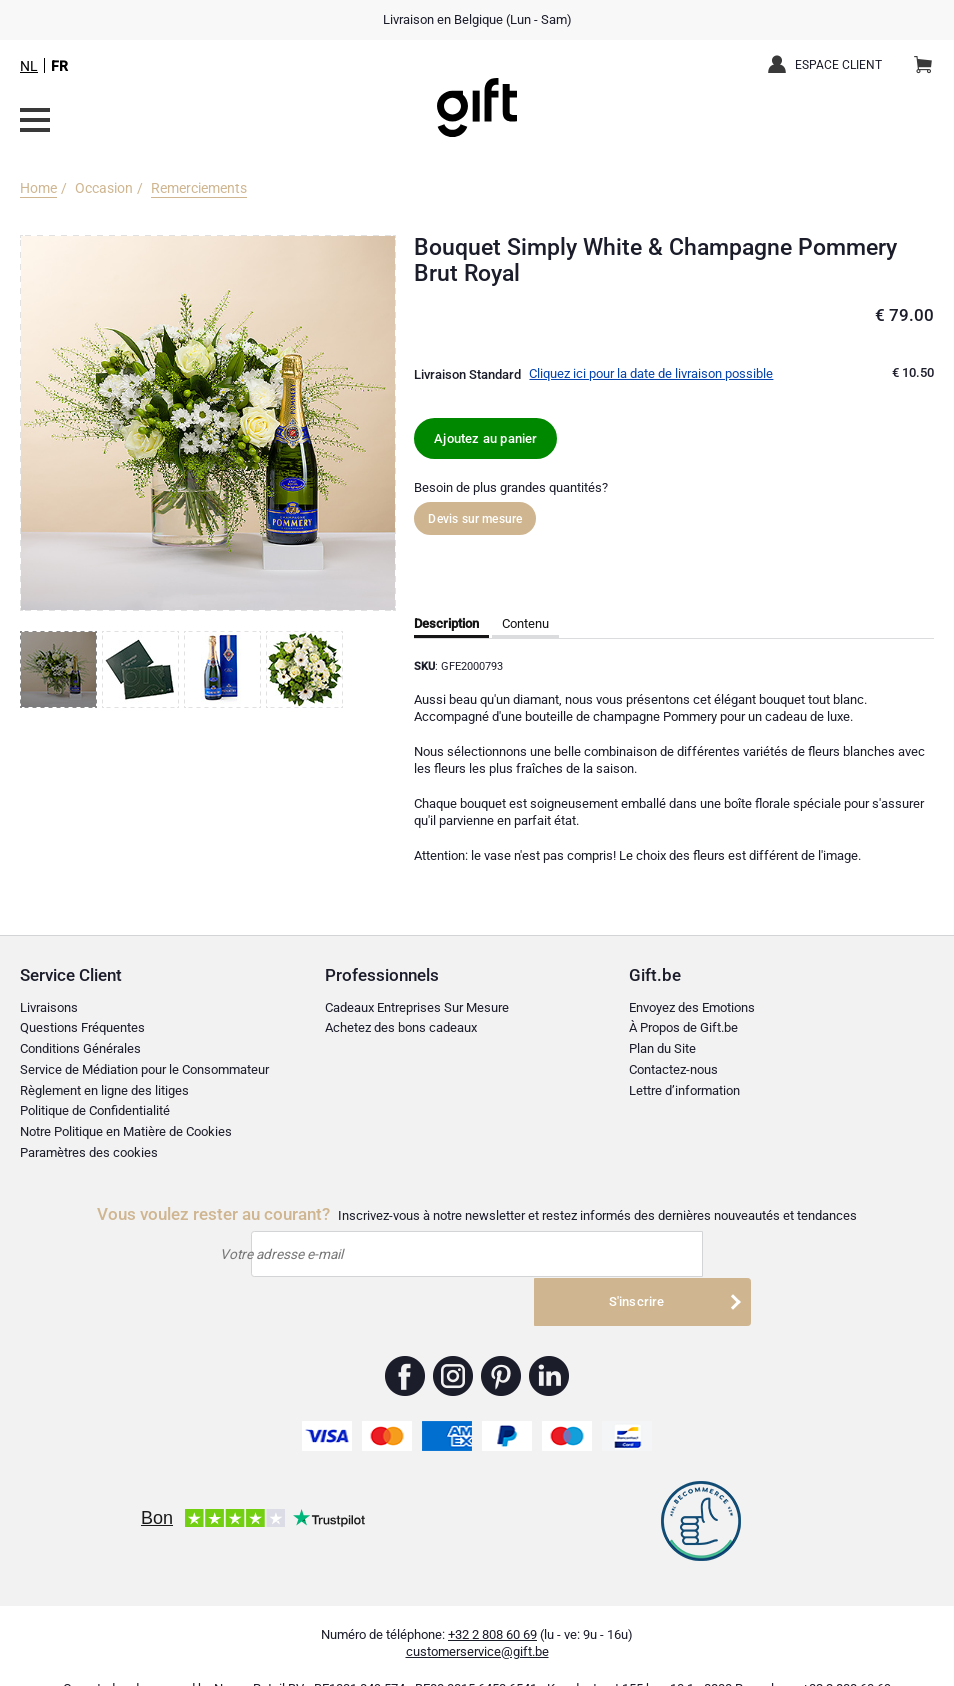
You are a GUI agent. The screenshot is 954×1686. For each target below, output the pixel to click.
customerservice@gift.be (477, 1620)
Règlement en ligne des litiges (104, 1090)
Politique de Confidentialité (95, 1111)
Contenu (525, 623)
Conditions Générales (80, 1048)
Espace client (838, 65)
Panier (929, 57)
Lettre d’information (684, 1090)
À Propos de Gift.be (683, 1028)
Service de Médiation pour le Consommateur (144, 1069)
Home (38, 188)
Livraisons (49, 1007)
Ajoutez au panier (485, 438)
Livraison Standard (467, 374)
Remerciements (199, 188)
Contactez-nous (673, 1069)
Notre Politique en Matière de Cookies (126, 1131)
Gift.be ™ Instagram (453, 1344)
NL (29, 66)
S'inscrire (663, 1255)
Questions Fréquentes (82, 1028)
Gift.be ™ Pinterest (501, 1344)
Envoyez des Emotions (692, 1007)
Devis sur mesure (475, 519)
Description (446, 623)
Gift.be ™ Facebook (405, 1344)
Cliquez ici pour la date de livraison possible (651, 373)
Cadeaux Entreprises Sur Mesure (417, 1007)
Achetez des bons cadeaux (401, 1028)
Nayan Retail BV (259, 1656)
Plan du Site (662, 1048)
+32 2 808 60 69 (492, 1602)
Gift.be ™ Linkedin (549, 1344)
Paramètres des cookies (89, 1152)
